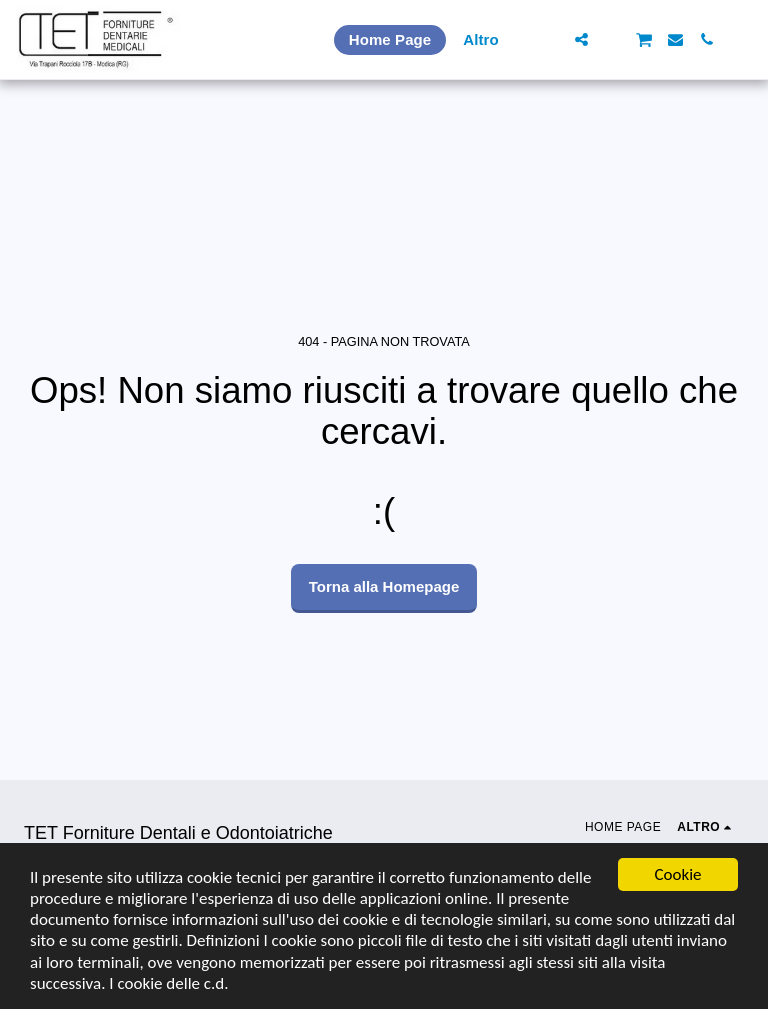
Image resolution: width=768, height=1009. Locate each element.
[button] (550, 39)
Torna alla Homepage (384, 586)
